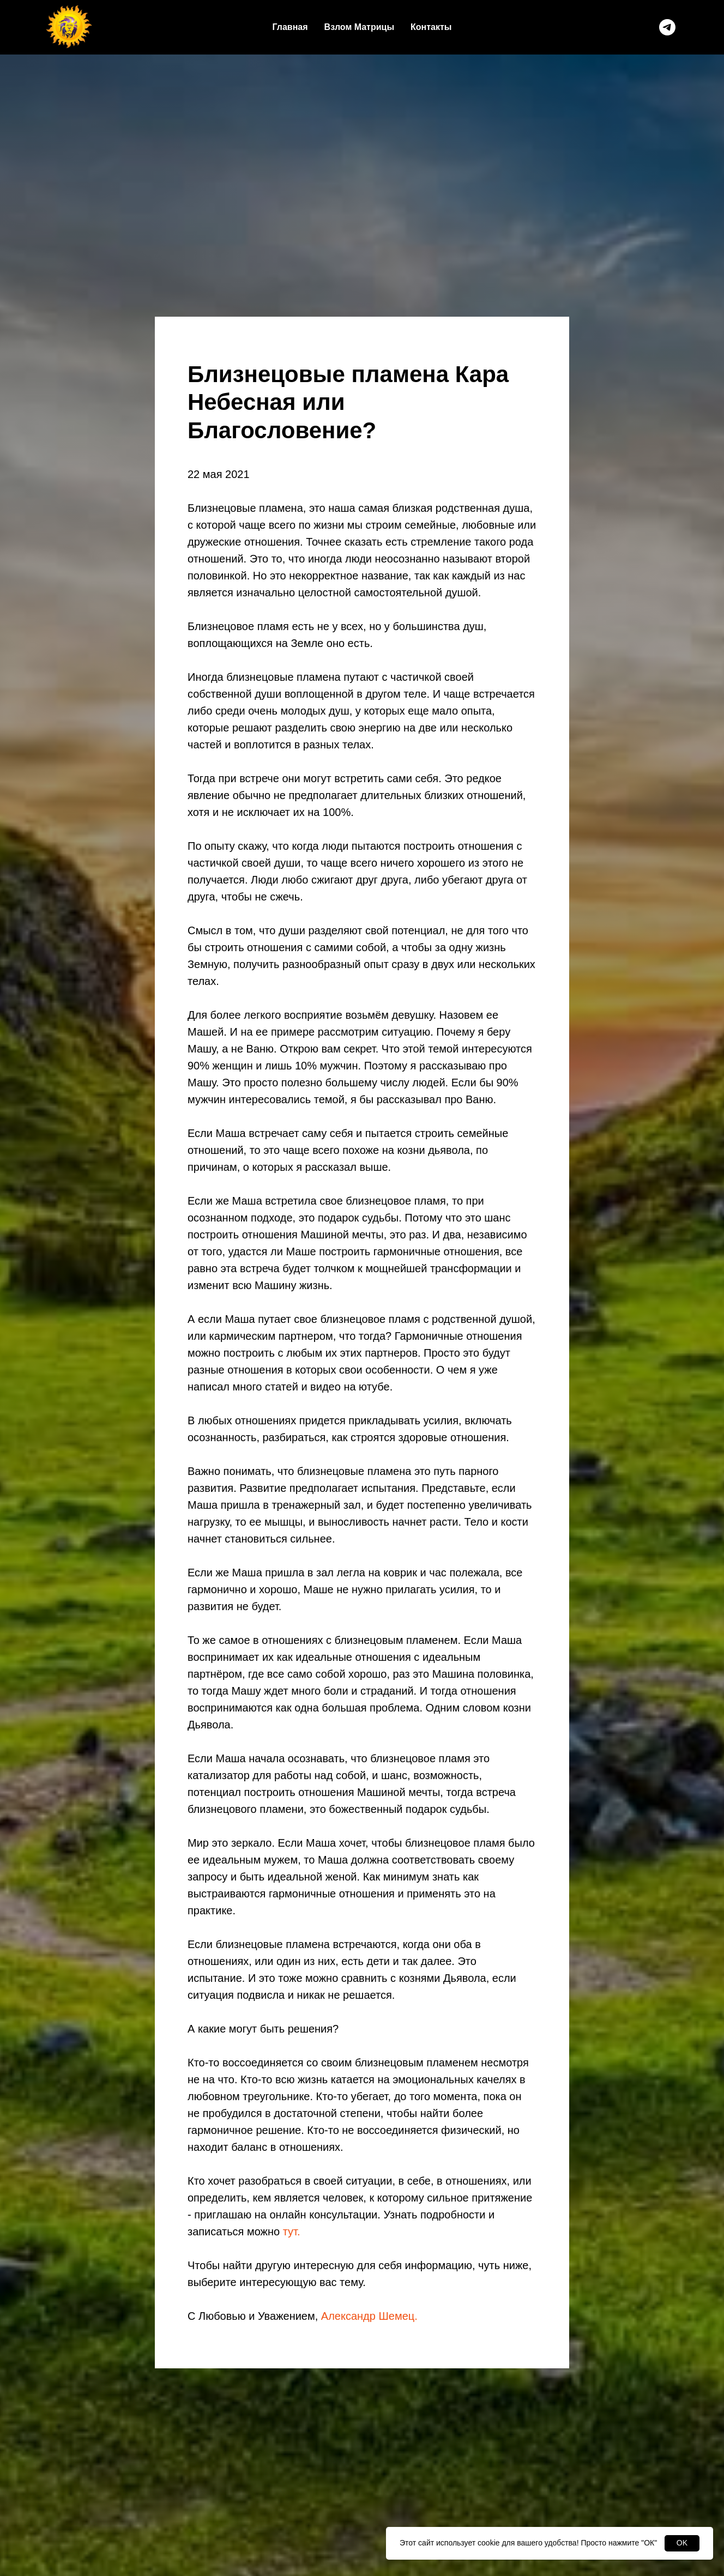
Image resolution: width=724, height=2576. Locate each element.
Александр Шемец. (369, 2316)
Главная (290, 27)
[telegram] (667, 27)
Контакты (431, 27)
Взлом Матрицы (359, 27)
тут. (291, 2232)
